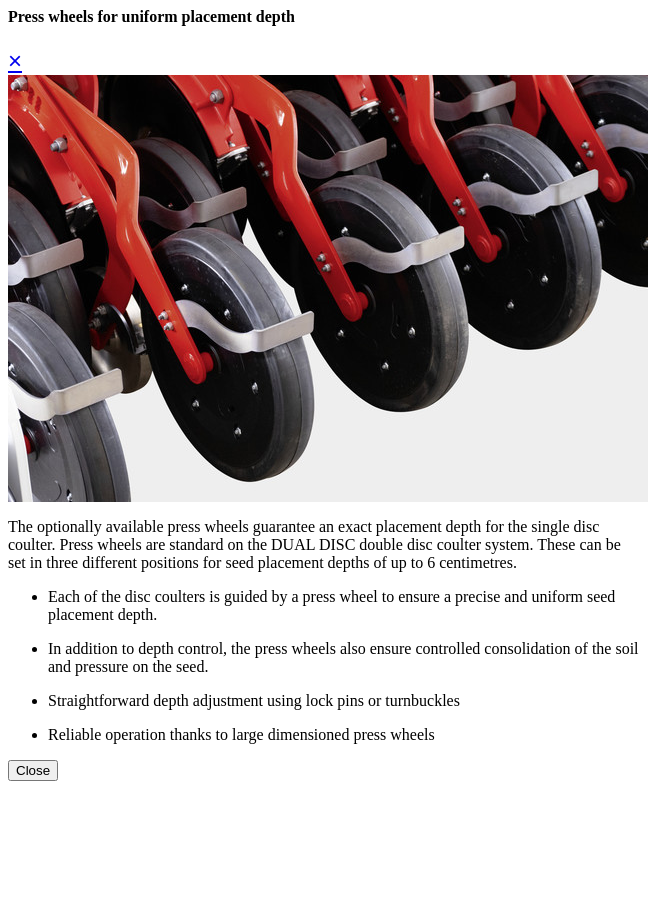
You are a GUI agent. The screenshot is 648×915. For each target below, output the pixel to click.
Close (33, 770)
